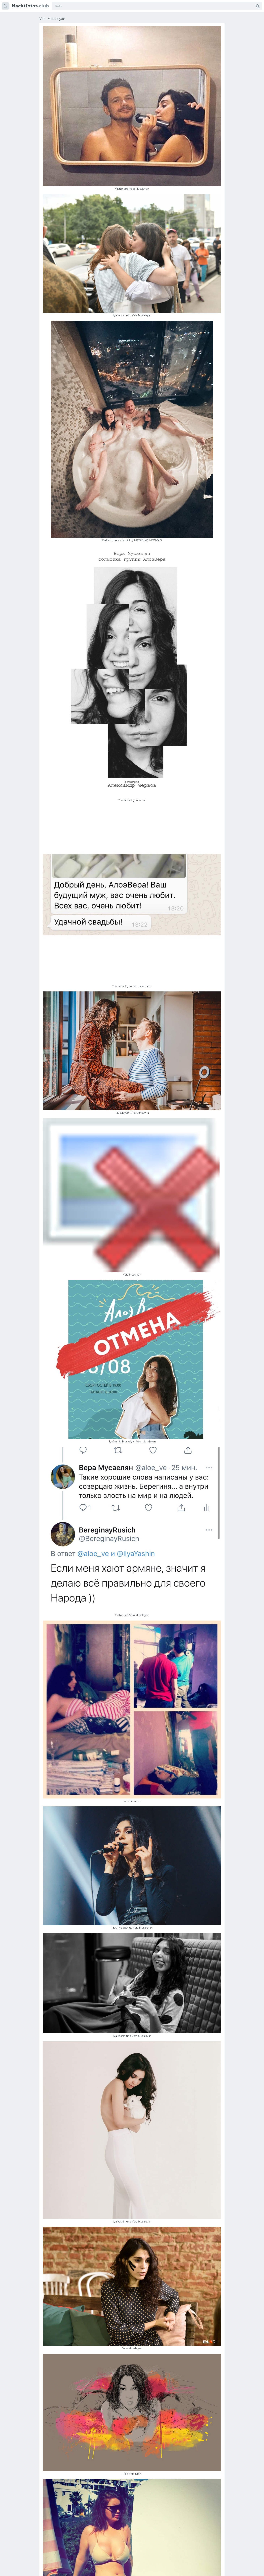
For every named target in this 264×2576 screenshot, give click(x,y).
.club (30, 6)
